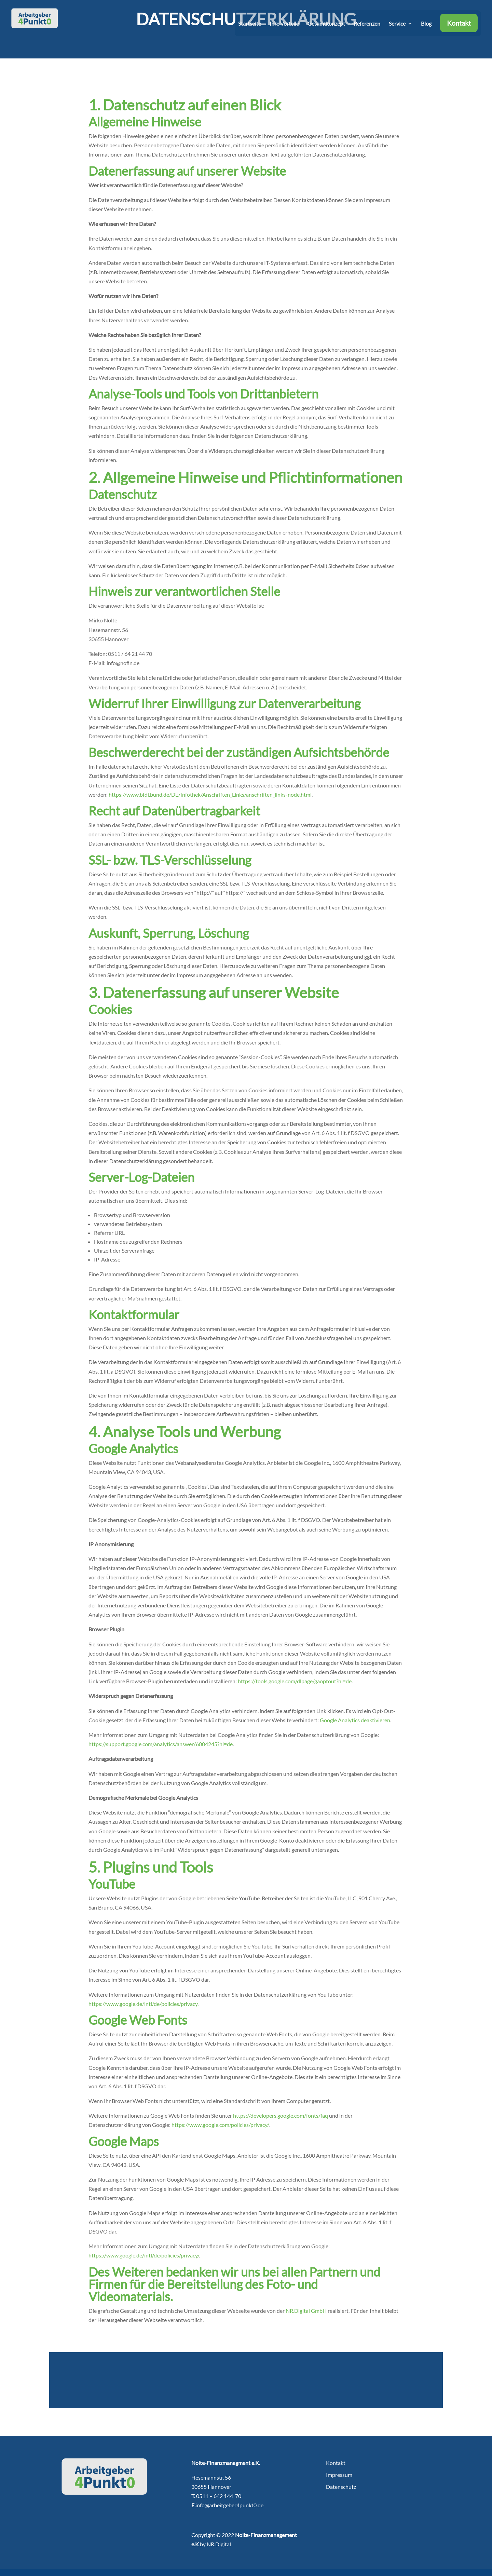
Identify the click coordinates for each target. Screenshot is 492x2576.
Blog (426, 27)
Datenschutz (341, 2486)
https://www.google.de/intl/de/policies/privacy (142, 2003)
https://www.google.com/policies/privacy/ (220, 2124)
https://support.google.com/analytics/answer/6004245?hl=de (160, 1744)
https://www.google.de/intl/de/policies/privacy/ (143, 2255)
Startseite (249, 27)
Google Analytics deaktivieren (355, 1720)
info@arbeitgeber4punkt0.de (229, 2505)
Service (397, 27)
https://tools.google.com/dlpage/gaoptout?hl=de (295, 1681)
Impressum (339, 2474)
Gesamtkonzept (326, 27)
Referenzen (367, 27)
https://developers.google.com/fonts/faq (280, 2115)
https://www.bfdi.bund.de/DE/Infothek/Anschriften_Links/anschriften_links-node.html (210, 794)
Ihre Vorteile (284, 27)
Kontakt (459, 27)
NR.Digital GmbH (306, 2310)
